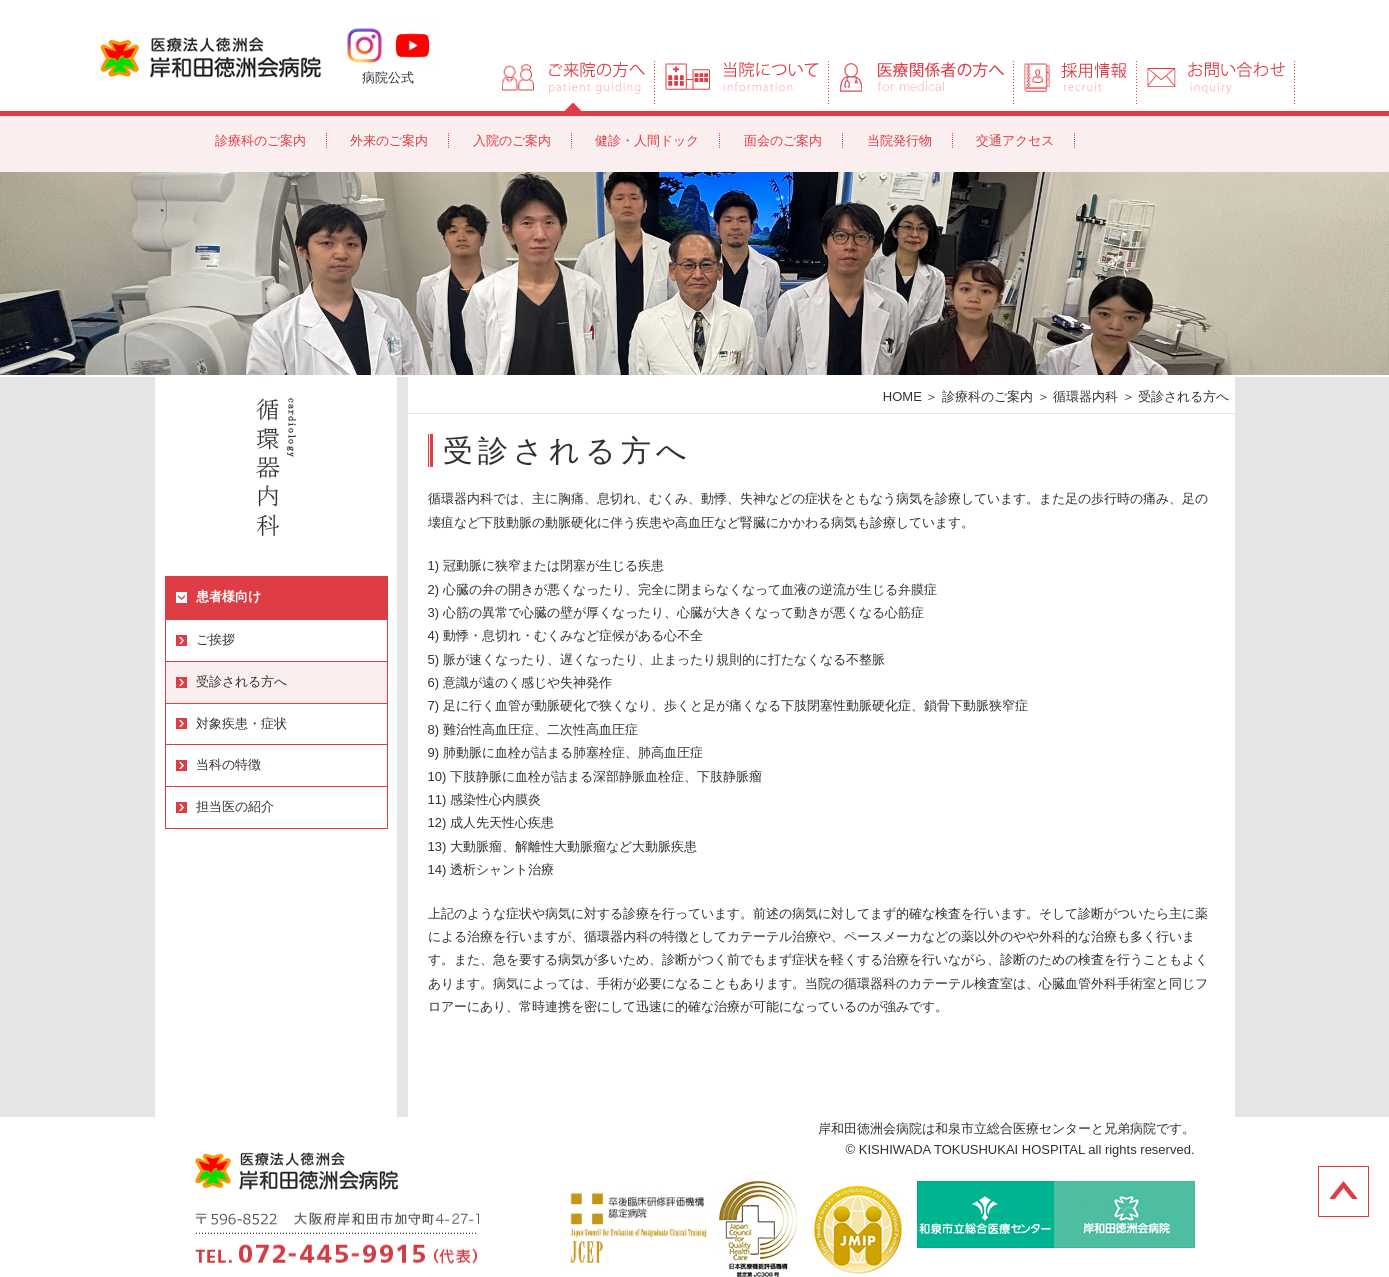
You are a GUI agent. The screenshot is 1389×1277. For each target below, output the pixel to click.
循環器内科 (1085, 396)
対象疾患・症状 (241, 723)
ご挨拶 (215, 639)
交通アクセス (1015, 140)
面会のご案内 (783, 140)
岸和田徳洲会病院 (210, 56)
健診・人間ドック (647, 140)
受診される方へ (241, 681)
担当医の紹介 (235, 806)
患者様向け (228, 596)
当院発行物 (899, 140)
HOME (902, 396)
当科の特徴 (228, 764)
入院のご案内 (512, 140)
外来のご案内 (389, 140)
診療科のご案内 (260, 140)
